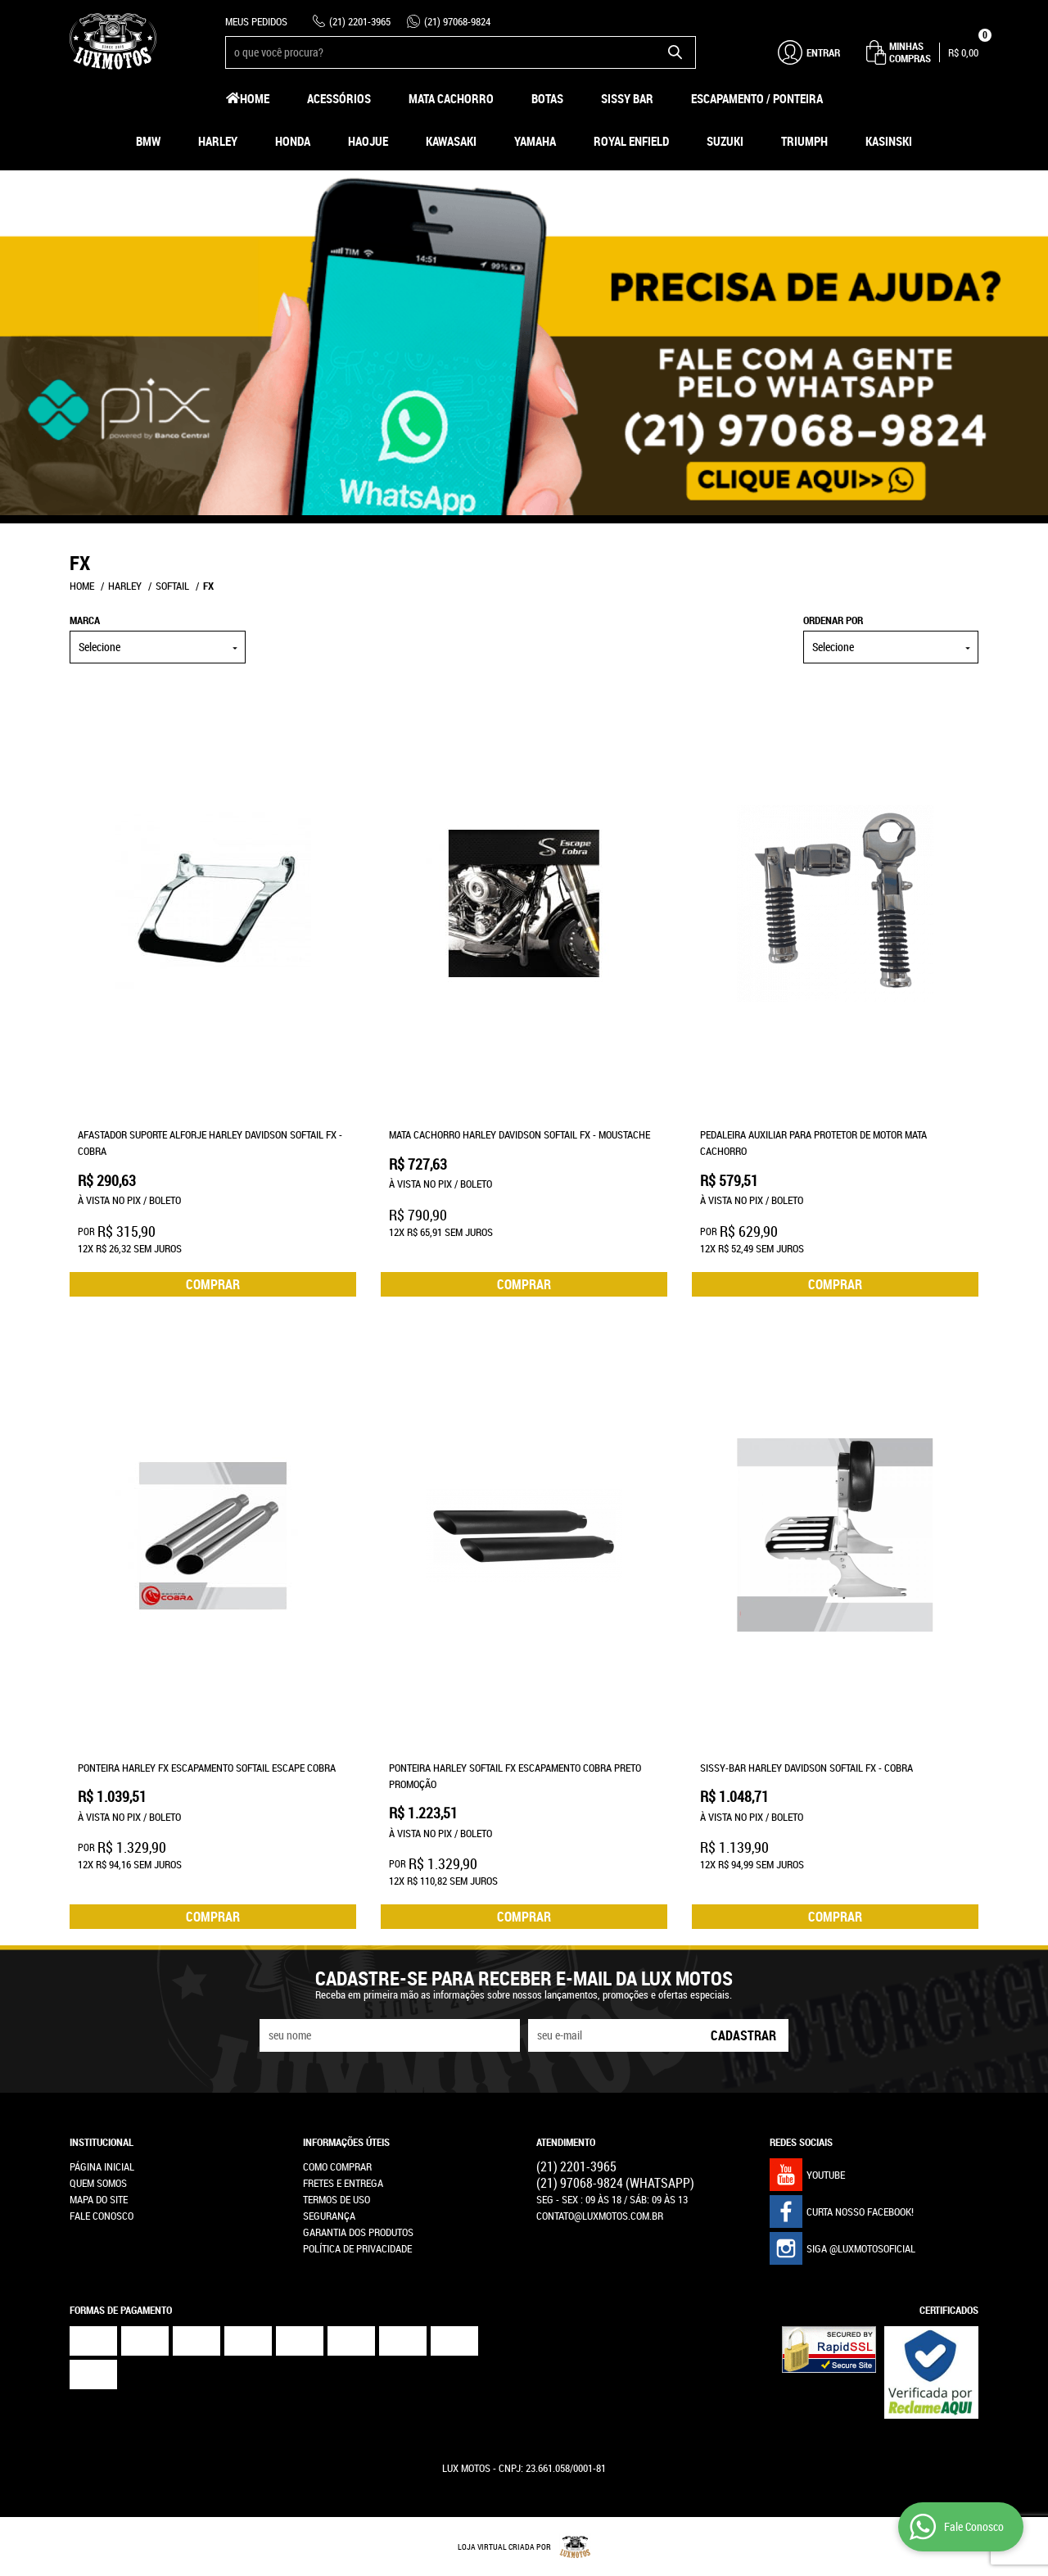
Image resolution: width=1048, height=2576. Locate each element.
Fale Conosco (101, 2215)
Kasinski (888, 141)
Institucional (101, 2142)
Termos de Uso (336, 2199)
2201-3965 (360, 21)
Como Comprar (337, 2166)
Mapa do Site (99, 2199)
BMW (148, 141)
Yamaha (535, 141)
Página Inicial (102, 2166)
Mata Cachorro (451, 98)
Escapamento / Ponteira (757, 98)
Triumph (804, 141)
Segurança (329, 2215)
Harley (217, 141)
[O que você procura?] (675, 52)
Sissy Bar (627, 98)
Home (254, 98)
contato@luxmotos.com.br (599, 2215)
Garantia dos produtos (358, 2232)
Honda (292, 141)
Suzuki (725, 141)
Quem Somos (98, 2182)
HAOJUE (368, 141)
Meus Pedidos (256, 21)
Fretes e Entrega (343, 2182)
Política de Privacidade (357, 2248)
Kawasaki (451, 141)
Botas (547, 98)
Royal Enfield (631, 141)
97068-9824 (457, 21)
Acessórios (339, 98)
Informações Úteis (346, 2142)
